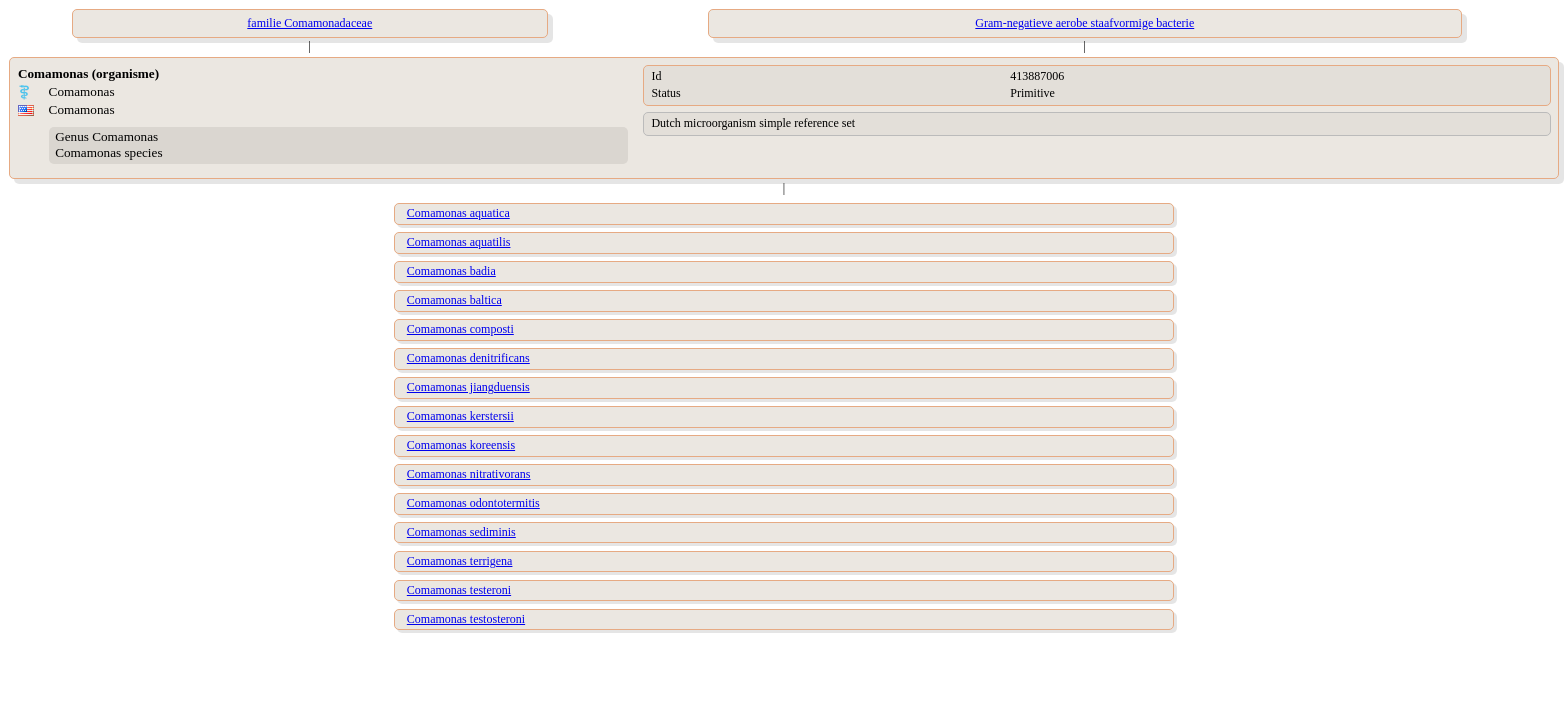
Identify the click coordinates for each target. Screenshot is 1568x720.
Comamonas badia (451, 271)
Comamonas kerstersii (460, 416)
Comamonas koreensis (461, 445)
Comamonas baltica (454, 300)
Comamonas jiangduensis (468, 387)
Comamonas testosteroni (466, 619)
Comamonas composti (460, 329)
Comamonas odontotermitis (473, 503)
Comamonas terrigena (460, 561)
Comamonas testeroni (459, 590)
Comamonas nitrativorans (469, 474)
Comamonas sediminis (461, 532)
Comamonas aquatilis (459, 242)
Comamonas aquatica (458, 213)
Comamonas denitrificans (468, 358)
